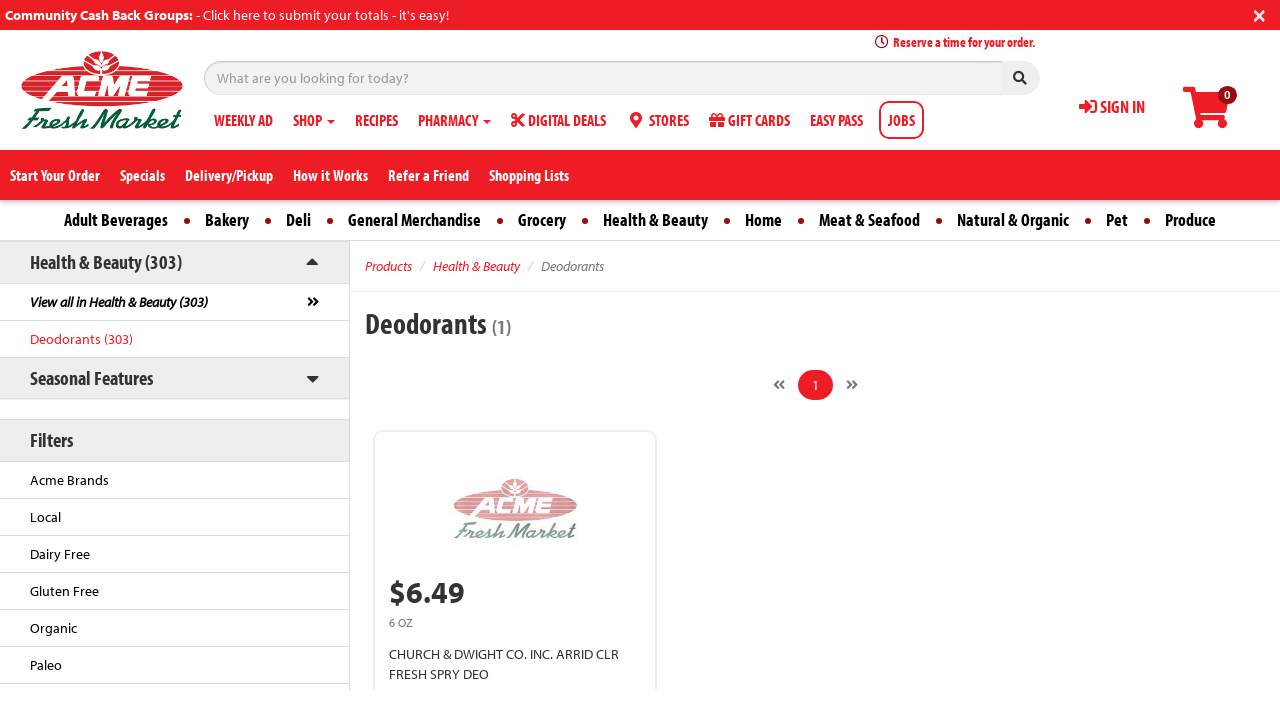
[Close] (1259, 13)
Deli (298, 219)
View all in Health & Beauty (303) (119, 302)
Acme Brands (69, 480)
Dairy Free (60, 554)
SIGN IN (1112, 106)
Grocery (542, 219)
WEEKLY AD (243, 120)
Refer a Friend (428, 175)
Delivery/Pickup (229, 175)
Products (388, 266)
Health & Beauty (655, 219)
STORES (657, 120)
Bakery (227, 219)
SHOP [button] (314, 120)
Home (763, 219)
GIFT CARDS (749, 120)
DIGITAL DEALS (558, 120)
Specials (142, 175)
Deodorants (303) (81, 339)
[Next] (852, 385)
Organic (53, 628)
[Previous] (779, 385)
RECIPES (376, 120)
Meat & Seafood (869, 219)
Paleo (46, 665)
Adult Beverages (116, 219)
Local (45, 517)
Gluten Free (64, 591)
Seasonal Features (91, 377)
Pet (1117, 219)
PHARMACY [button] (454, 120)
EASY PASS (836, 120)
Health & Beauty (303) (106, 261)
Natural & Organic (1013, 219)
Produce (1190, 219)
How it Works (330, 175)
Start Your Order (55, 175)
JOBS (901, 120)
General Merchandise (414, 219)
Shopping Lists (529, 175)
